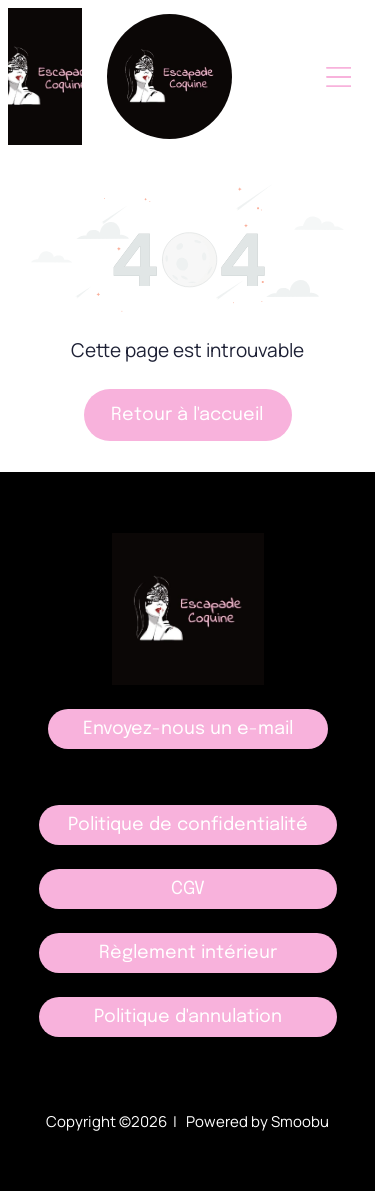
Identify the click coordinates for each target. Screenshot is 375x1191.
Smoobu (300, 1121)
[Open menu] (339, 77)
